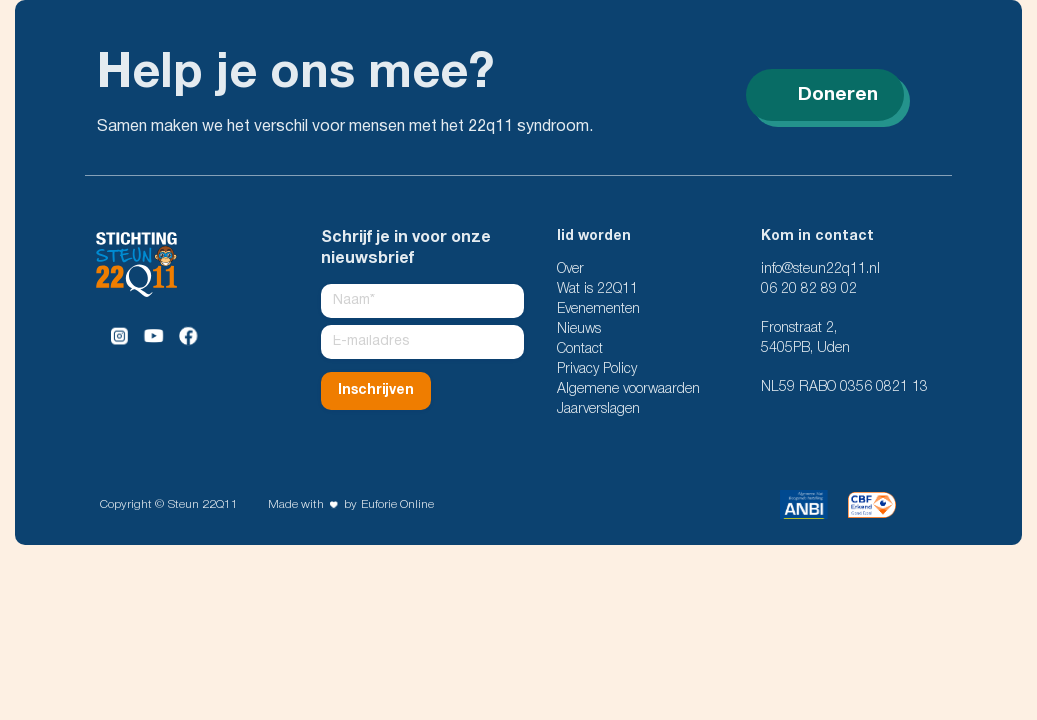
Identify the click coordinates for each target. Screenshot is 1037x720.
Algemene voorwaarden (628, 389)
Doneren (825, 95)
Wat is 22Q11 (597, 289)
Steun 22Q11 (203, 504)
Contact (580, 349)
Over (570, 269)
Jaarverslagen (598, 409)
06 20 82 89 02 (809, 289)
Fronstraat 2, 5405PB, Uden (805, 338)
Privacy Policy (597, 369)
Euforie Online (397, 504)
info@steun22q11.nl (820, 269)
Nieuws (579, 329)
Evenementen (598, 309)
